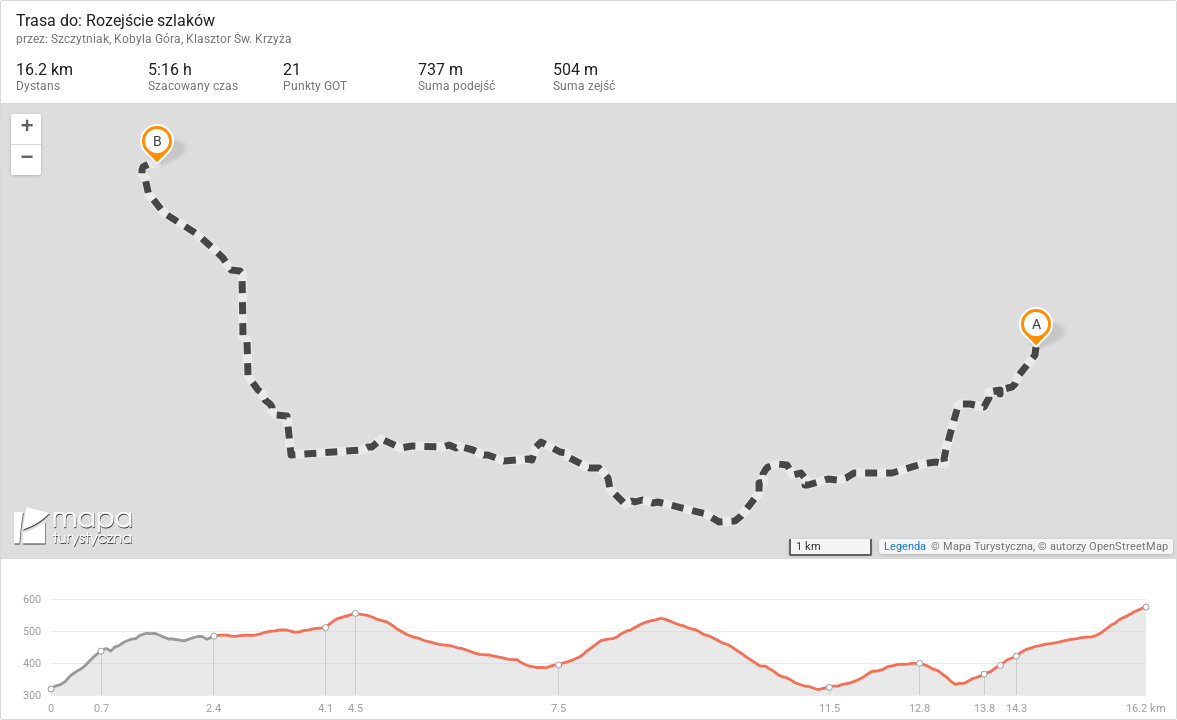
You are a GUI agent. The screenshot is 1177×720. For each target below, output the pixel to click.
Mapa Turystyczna (988, 546)
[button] (26, 129)
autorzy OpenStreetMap (1109, 546)
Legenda (905, 546)
